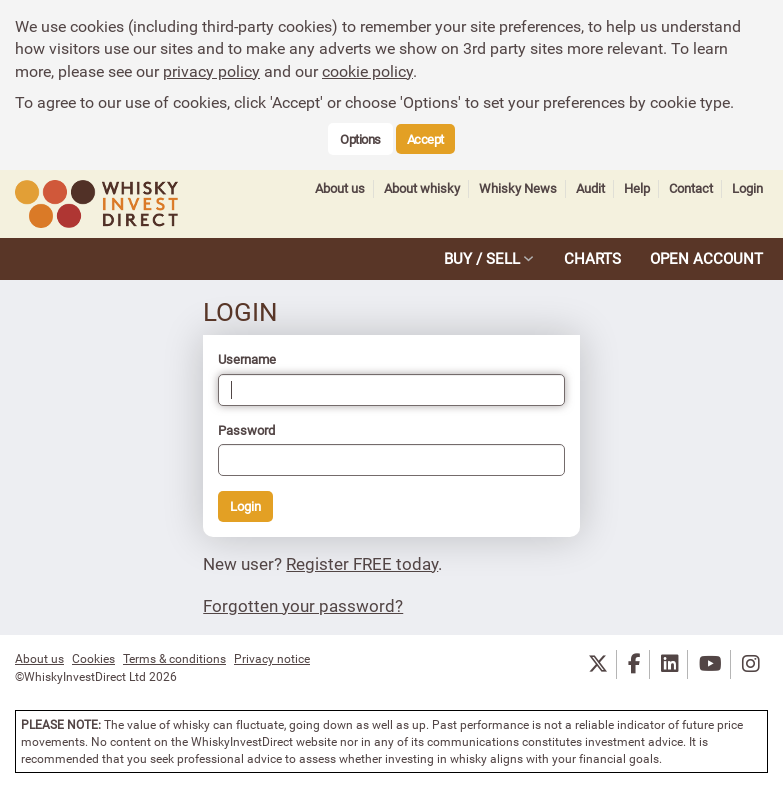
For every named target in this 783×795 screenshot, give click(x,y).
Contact (691, 188)
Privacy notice (272, 658)
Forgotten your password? (303, 605)
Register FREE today (362, 563)
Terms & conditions (174, 658)
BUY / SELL (482, 258)
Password (246, 430)
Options (360, 139)
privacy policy (211, 71)
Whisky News (518, 188)
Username (247, 359)
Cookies (93, 658)
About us (340, 188)
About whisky (422, 188)
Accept (425, 139)
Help (637, 188)
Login (747, 188)
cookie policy (367, 71)
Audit (590, 188)
